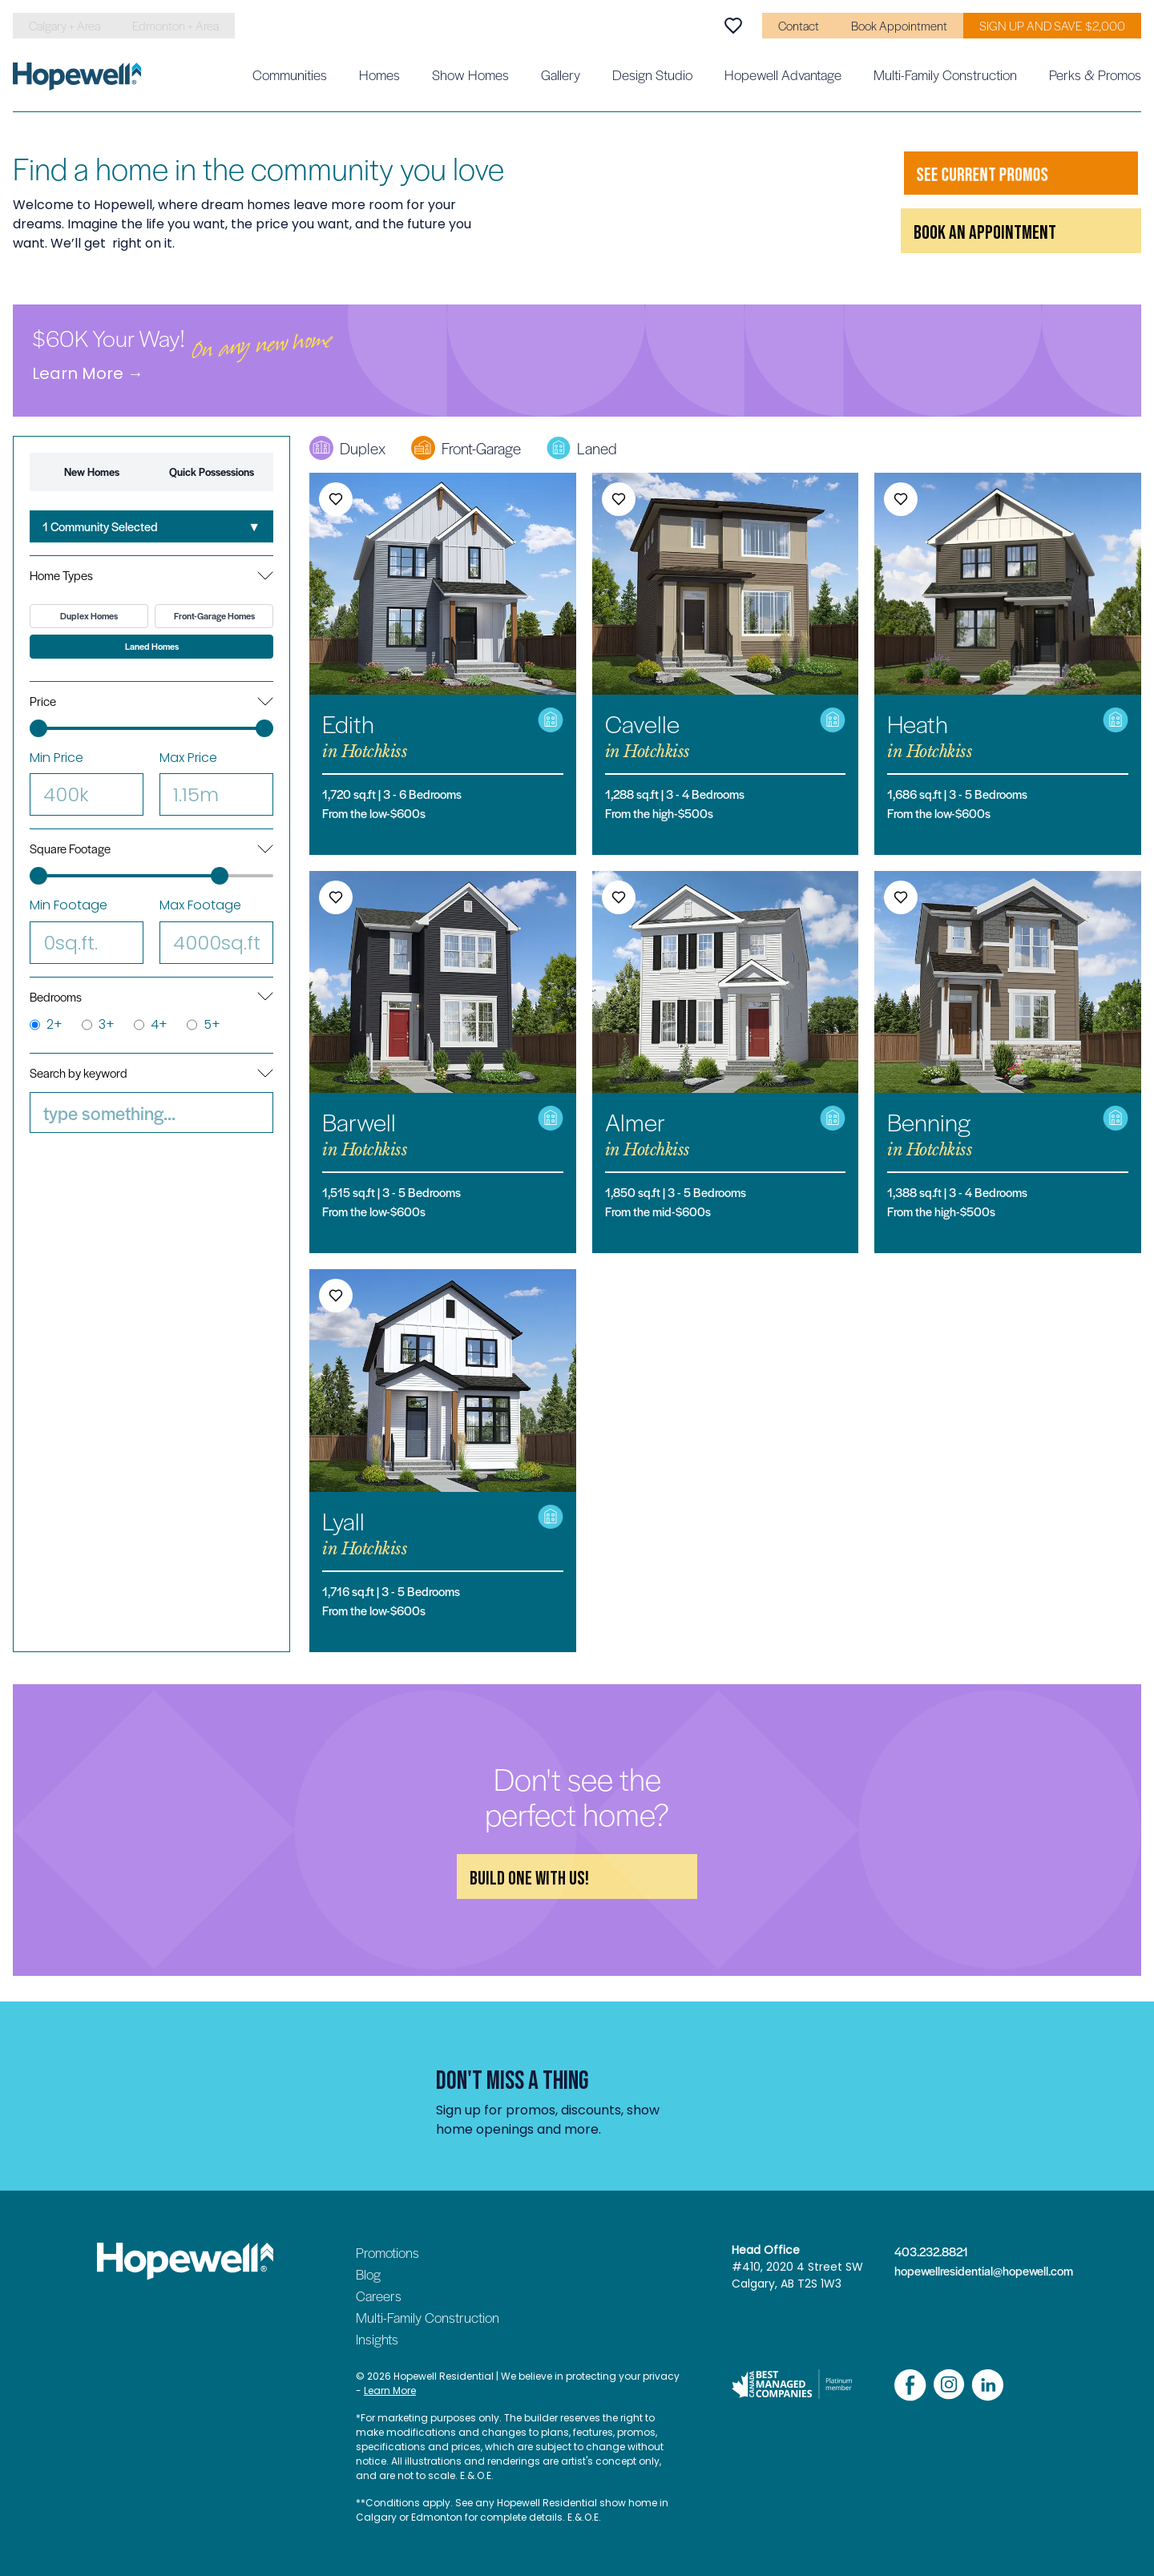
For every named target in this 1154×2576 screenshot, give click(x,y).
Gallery (560, 74)
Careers (378, 2295)
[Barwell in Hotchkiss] (442, 1062)
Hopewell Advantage (782, 74)
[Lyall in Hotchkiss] (442, 1460)
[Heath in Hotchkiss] (1007, 664)
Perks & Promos (1095, 74)
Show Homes (470, 74)
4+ (150, 1025)
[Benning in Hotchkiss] (1007, 1062)
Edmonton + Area (175, 25)
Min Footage (86, 930)
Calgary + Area (64, 25)
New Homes (91, 471)
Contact (798, 25)
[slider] (38, 728)
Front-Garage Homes (214, 616)
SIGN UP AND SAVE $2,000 (1052, 25)
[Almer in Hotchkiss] (725, 1062)
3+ (98, 1025)
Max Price (216, 782)
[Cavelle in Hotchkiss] (725, 664)
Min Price (86, 782)
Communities (289, 74)
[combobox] (151, 526)
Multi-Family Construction (945, 74)
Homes (379, 74)
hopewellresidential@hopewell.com (975, 2271)
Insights (377, 2338)
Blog (368, 2274)
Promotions (387, 2252)
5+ (203, 1025)
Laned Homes (152, 646)
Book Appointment (899, 25)
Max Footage (216, 930)
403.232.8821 (931, 2251)
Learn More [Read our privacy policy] (390, 2390)
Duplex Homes (89, 616)
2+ (46, 1025)
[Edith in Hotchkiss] (442, 664)
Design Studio (652, 74)
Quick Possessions (211, 471)
